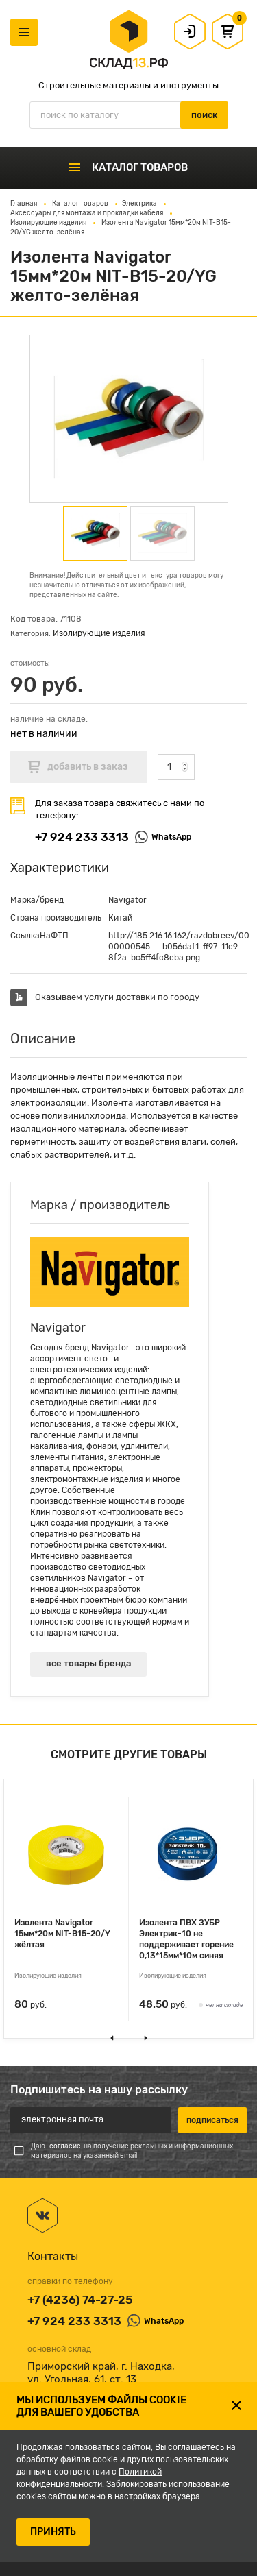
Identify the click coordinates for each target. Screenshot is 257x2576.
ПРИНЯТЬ (53, 2532)
